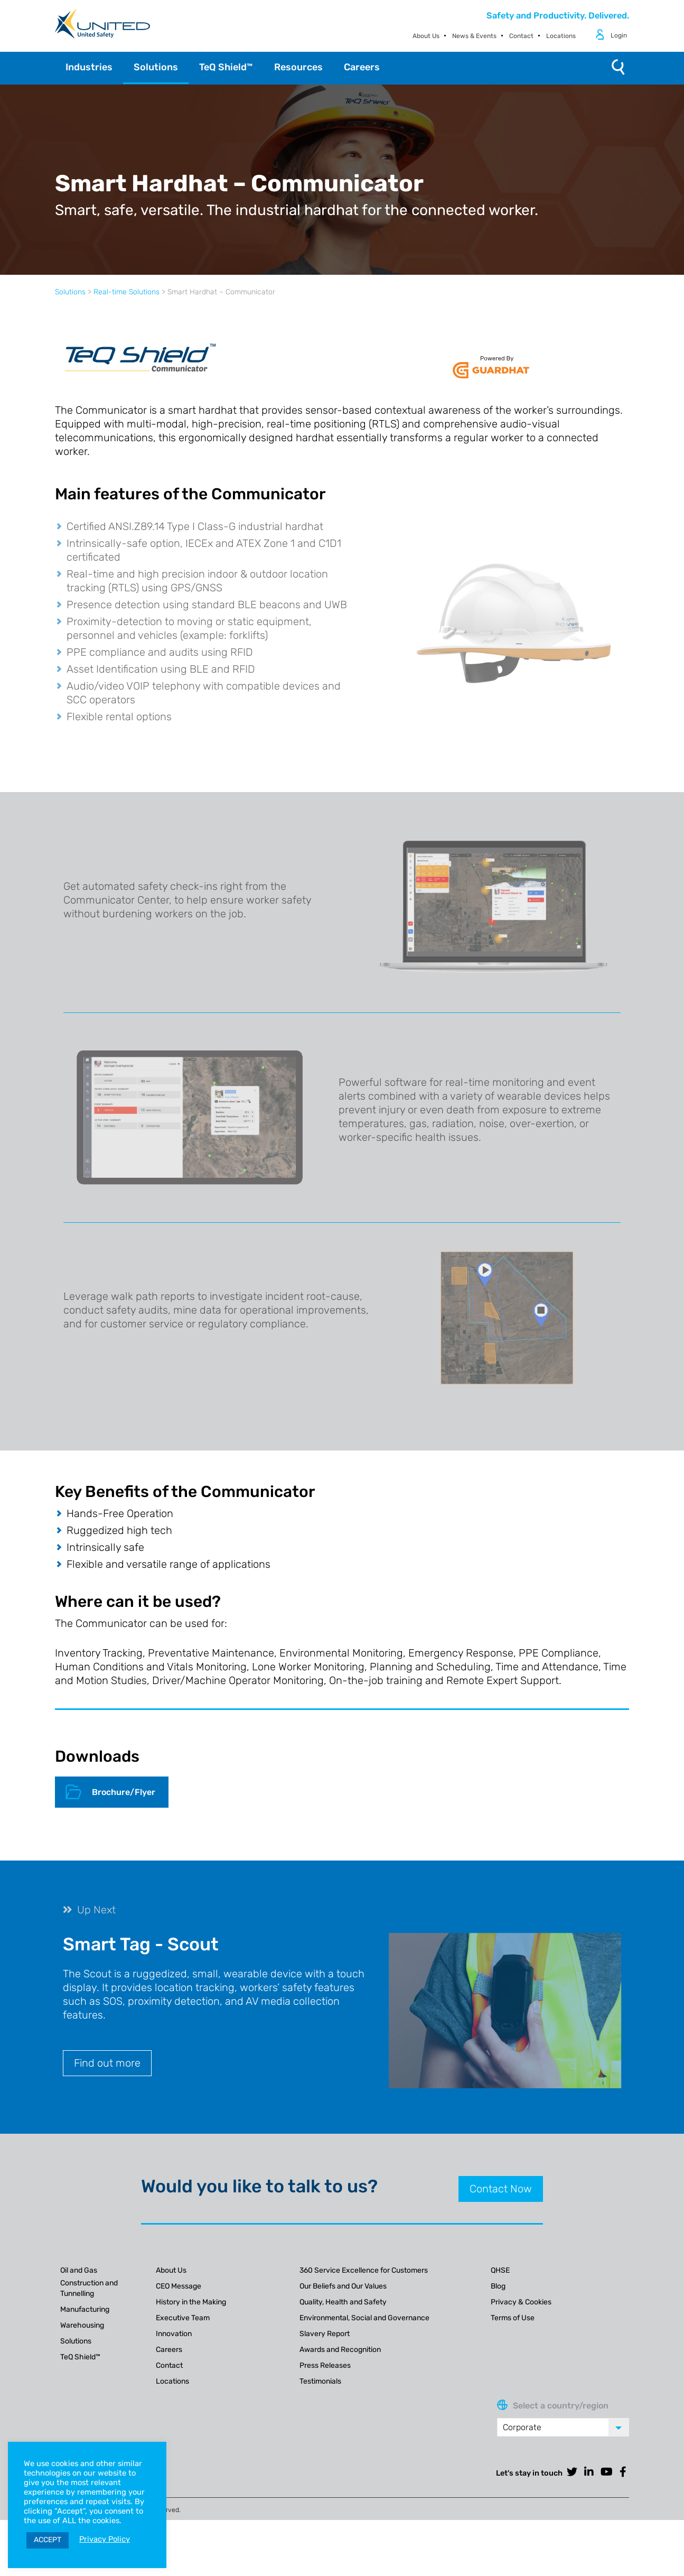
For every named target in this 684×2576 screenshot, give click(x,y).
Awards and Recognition (340, 2349)
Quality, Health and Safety (343, 2302)
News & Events (474, 36)
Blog (498, 2286)
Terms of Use (513, 2317)
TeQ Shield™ (80, 2356)
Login (619, 35)
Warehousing (82, 2325)
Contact (521, 36)
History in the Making (191, 2302)
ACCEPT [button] (47, 2539)
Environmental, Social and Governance (364, 2317)
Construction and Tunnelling (89, 2288)
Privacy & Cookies (521, 2302)
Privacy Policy (104, 2539)
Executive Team (183, 2317)
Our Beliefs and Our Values (343, 2286)
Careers (169, 2349)
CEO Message (178, 2286)
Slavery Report (324, 2333)
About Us (426, 36)
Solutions (70, 291)
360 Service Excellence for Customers (363, 2270)
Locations (561, 36)
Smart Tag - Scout (141, 1944)
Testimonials (320, 2381)
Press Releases (325, 2365)
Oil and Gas (78, 2270)
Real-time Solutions (126, 291)
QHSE (500, 2270)
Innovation (174, 2333)
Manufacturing (84, 2309)
